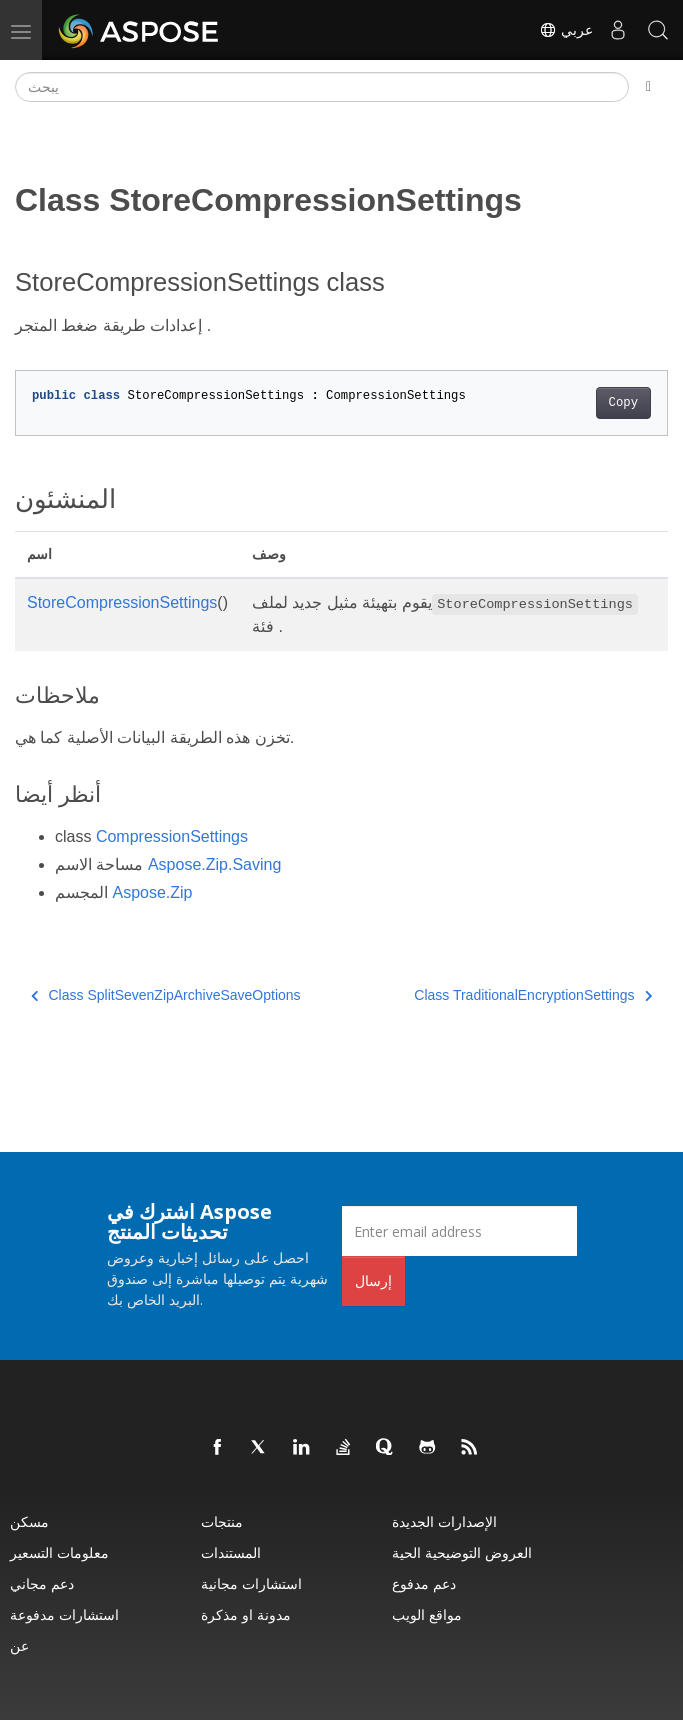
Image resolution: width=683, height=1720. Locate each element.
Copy (623, 403)
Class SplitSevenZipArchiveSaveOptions (166, 995)
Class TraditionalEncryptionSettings (533, 995)
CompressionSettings (172, 836)
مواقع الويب (427, 1614)
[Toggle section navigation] (648, 87)
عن (19, 1645)
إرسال (373, 1280)
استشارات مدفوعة (64, 1614)
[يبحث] (322, 87)
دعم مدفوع (424, 1583)
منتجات (222, 1521)
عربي (566, 30)
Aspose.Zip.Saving (214, 864)
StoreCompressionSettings (122, 602)
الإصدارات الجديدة (444, 1521)
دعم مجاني (42, 1583)
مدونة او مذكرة (246, 1614)
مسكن (29, 1521)
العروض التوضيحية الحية (462, 1552)
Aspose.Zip (152, 892)
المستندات (231, 1552)
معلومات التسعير (59, 1552)
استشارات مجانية (251, 1583)
